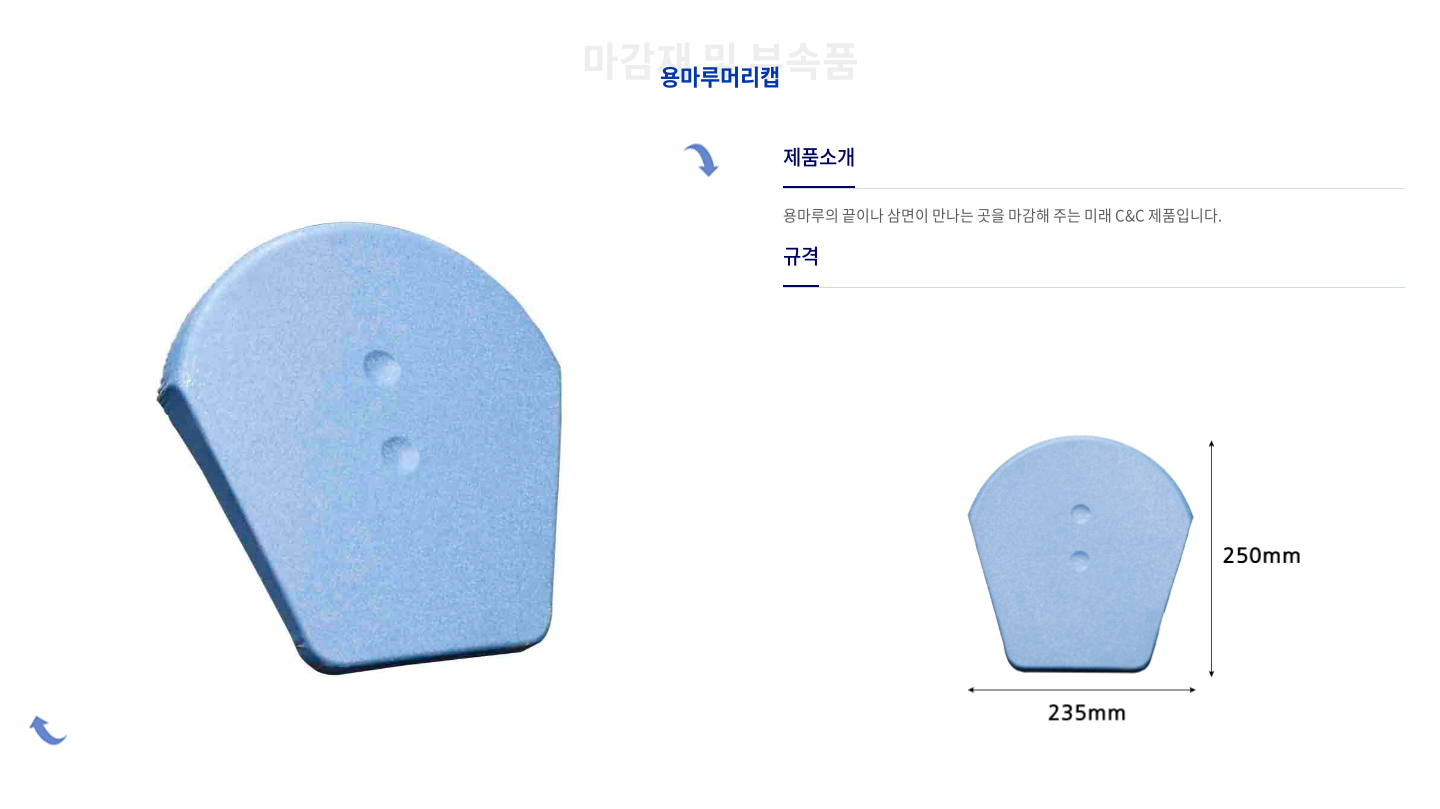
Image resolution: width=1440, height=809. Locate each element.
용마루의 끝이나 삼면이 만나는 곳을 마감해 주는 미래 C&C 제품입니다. (1002, 215)
